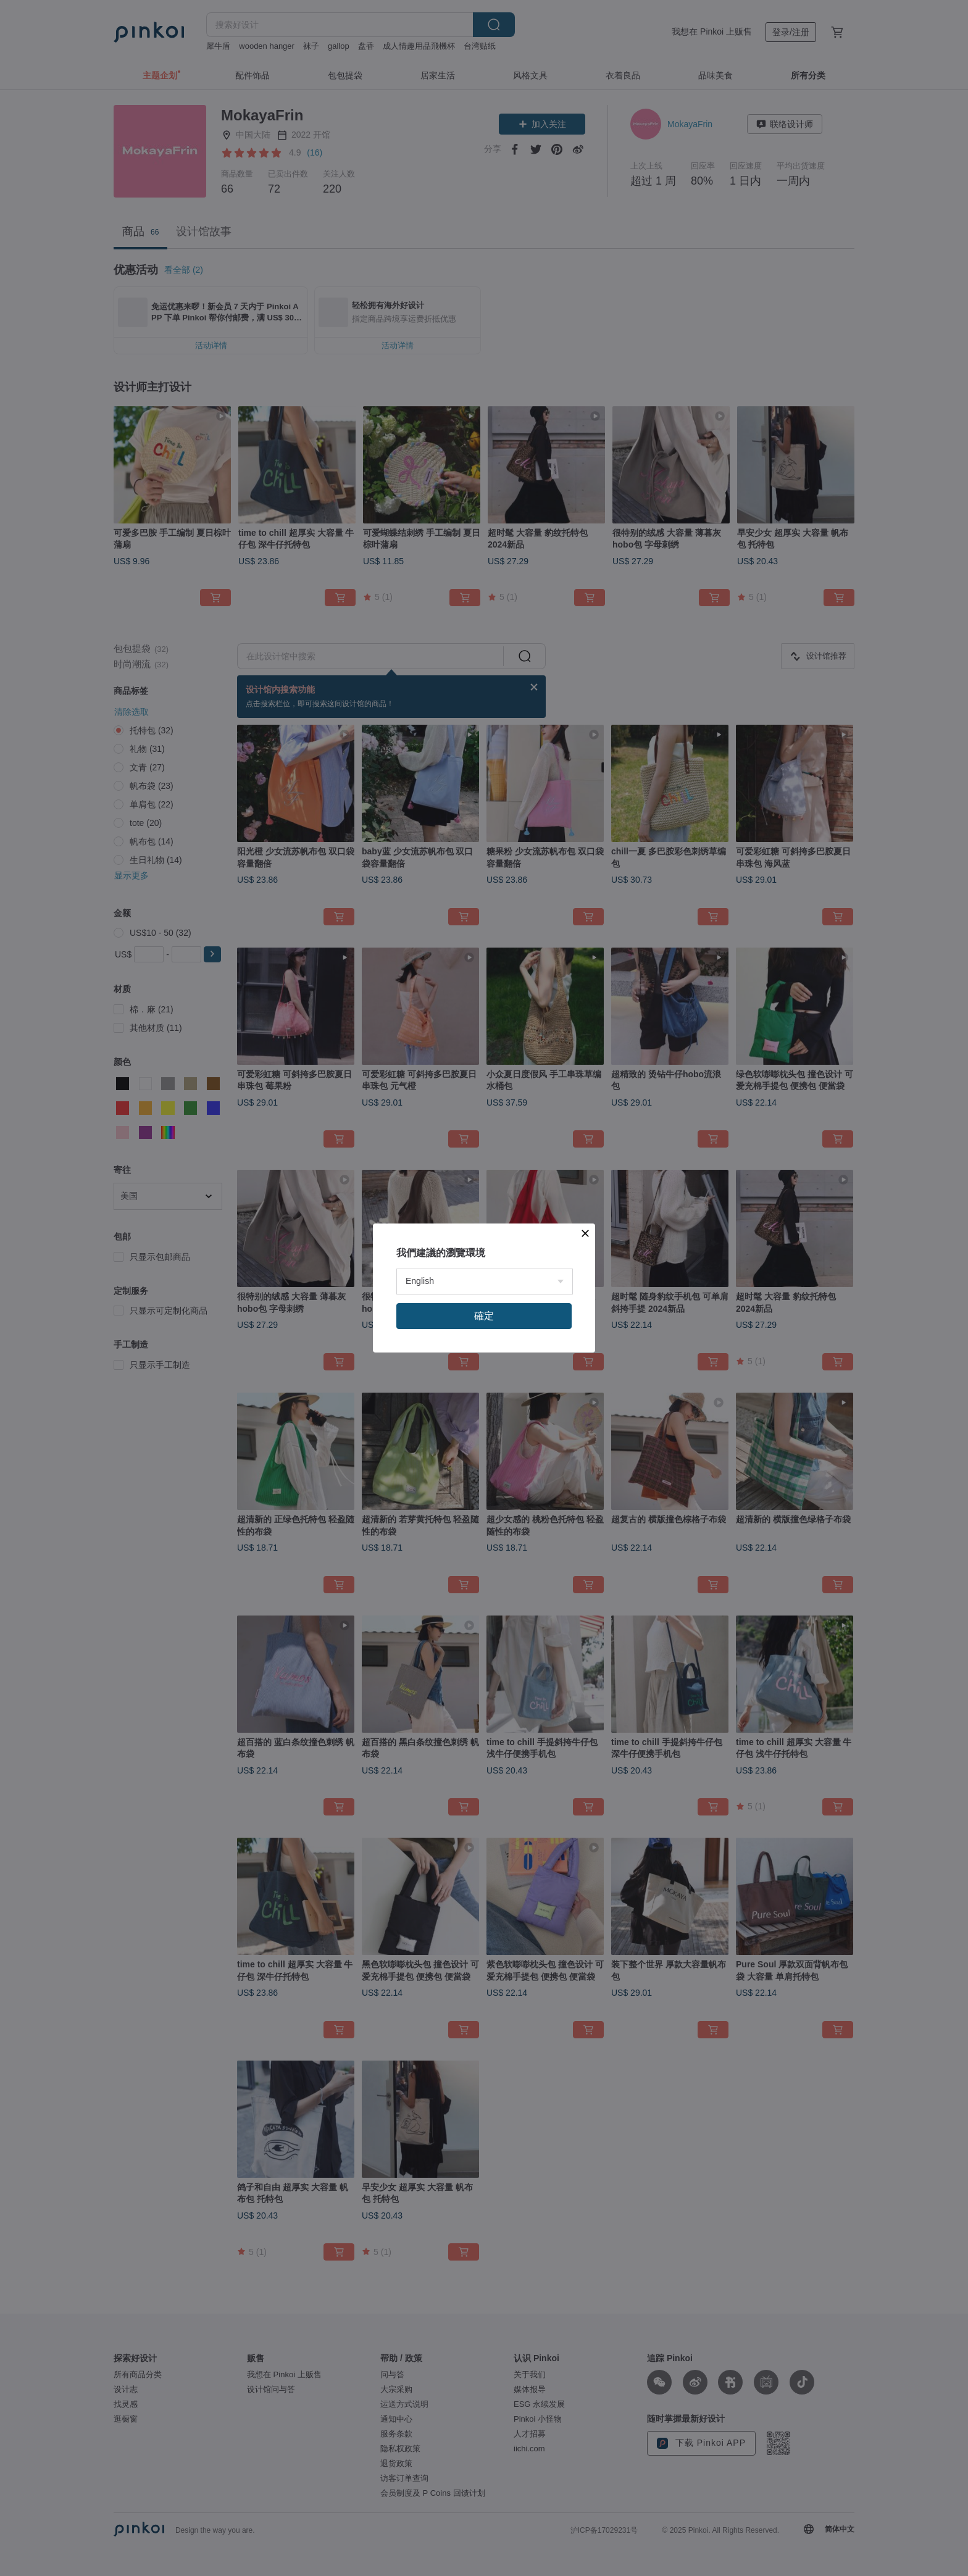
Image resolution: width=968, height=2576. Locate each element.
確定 (484, 1316)
